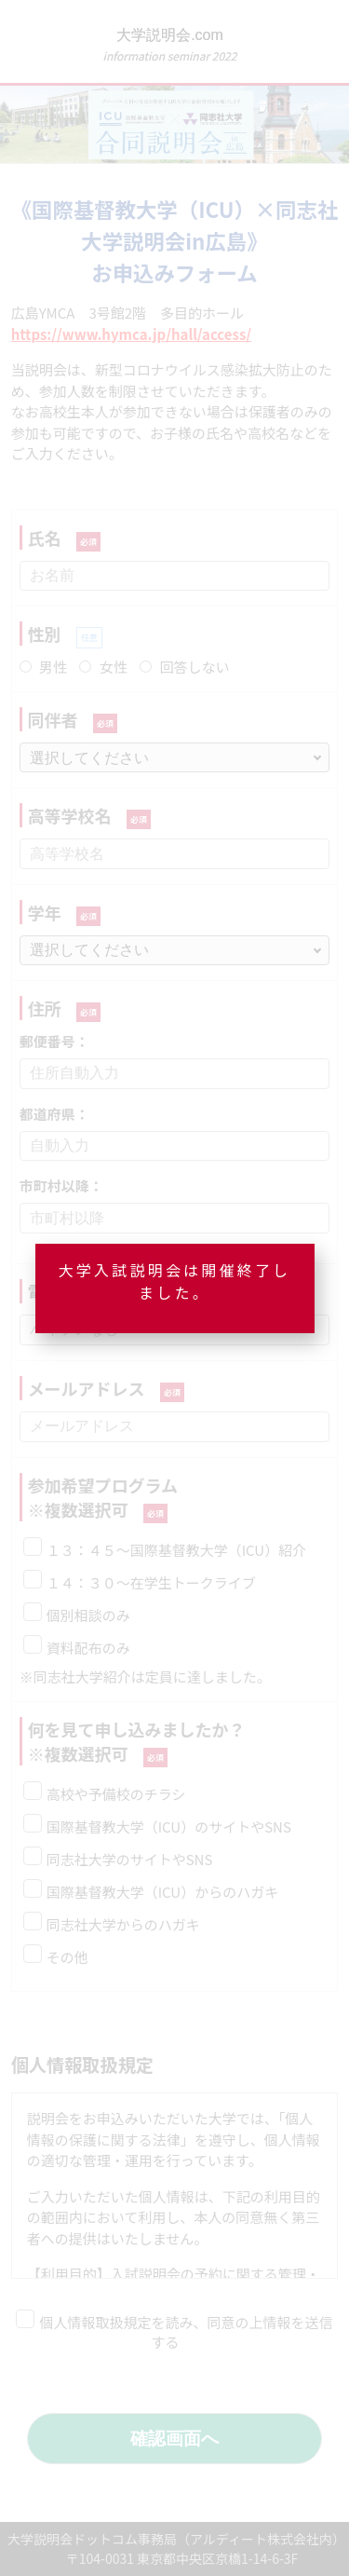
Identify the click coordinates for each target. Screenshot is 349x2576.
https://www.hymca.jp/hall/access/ (131, 334)
